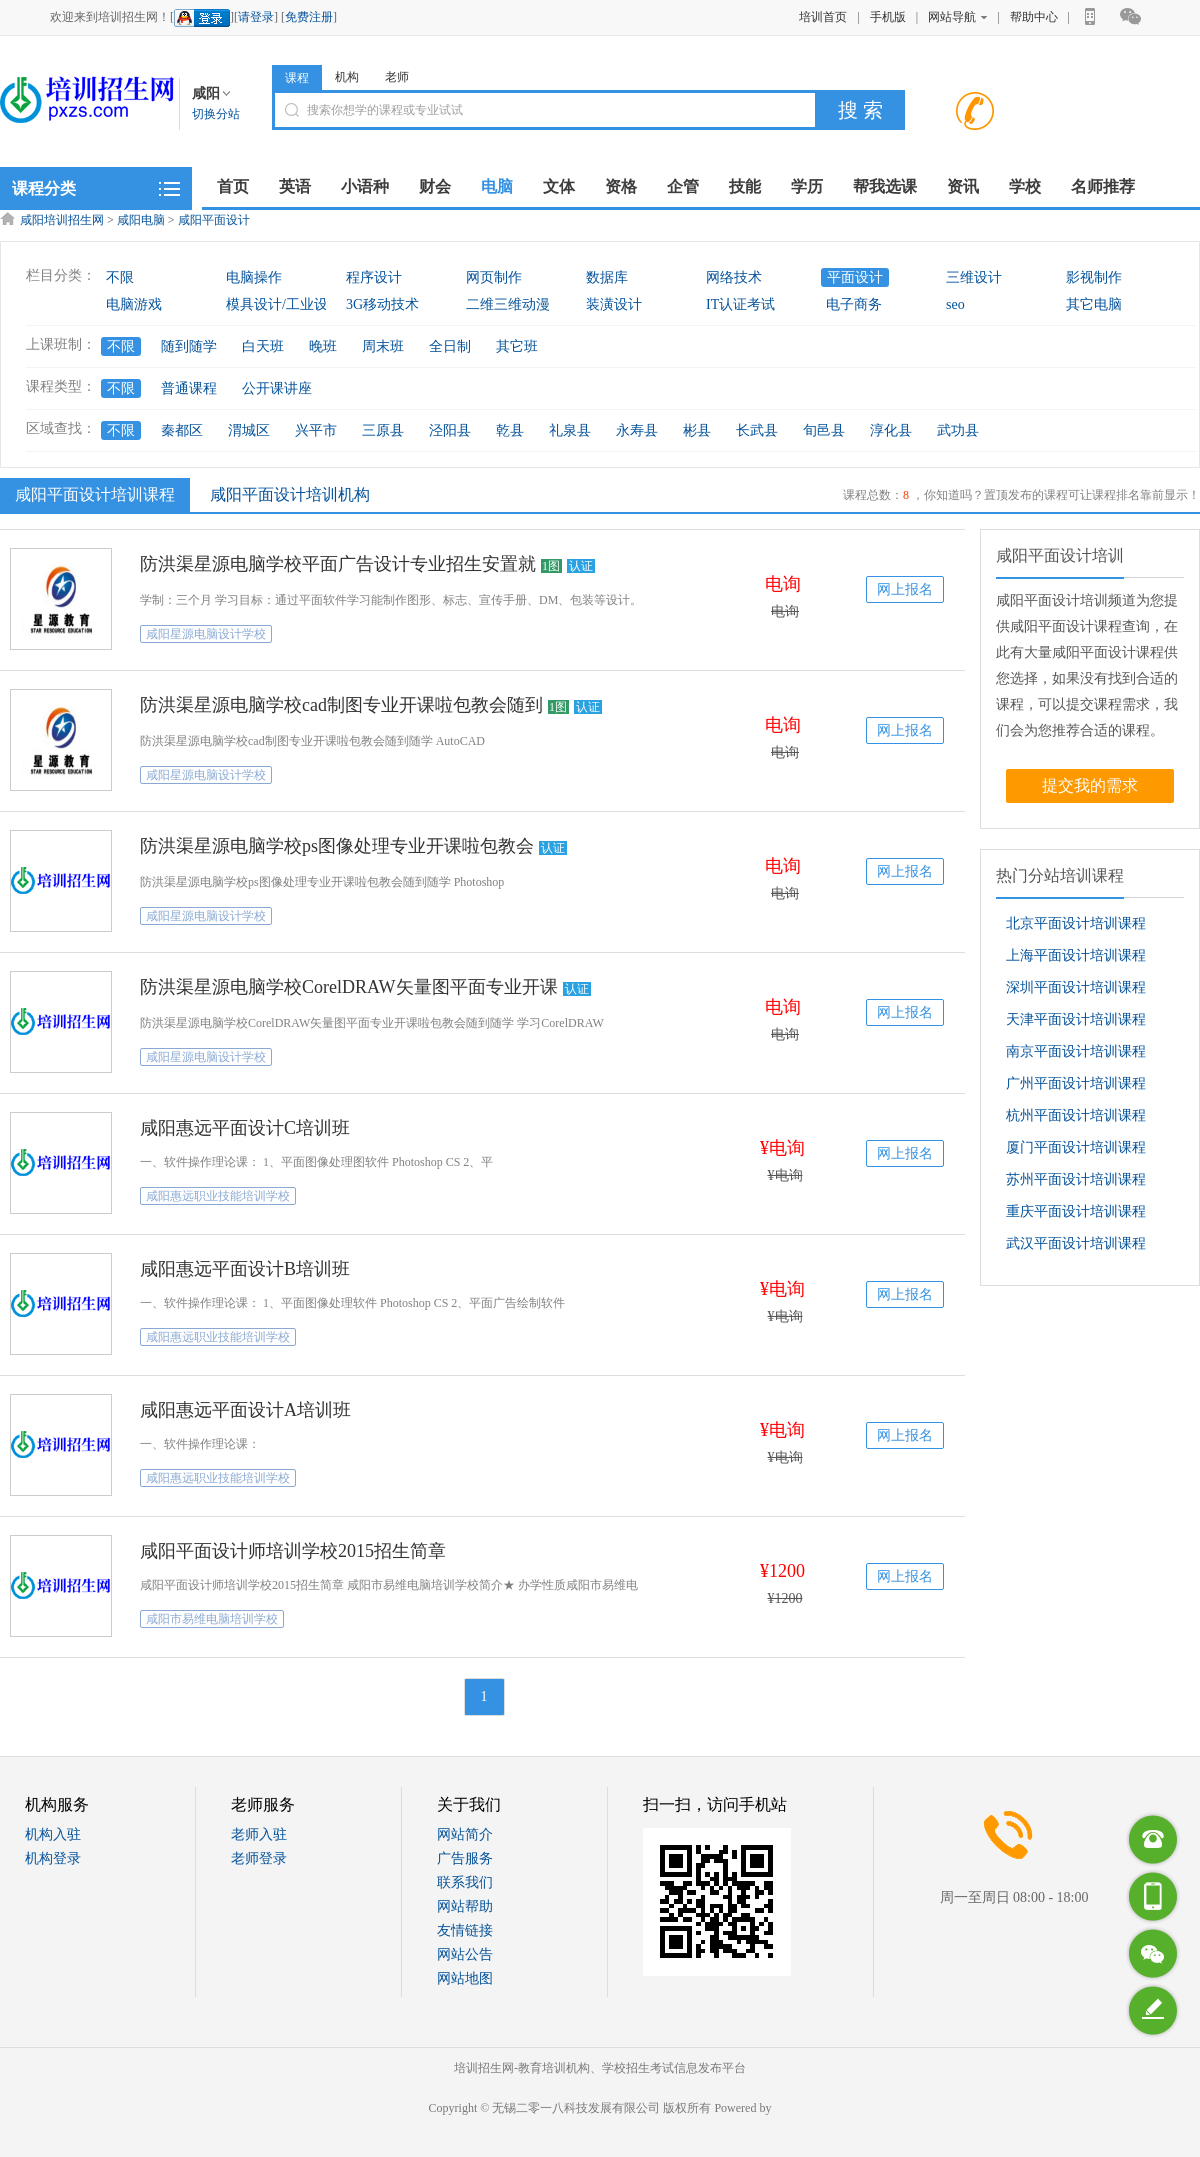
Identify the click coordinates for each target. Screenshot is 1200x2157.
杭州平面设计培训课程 (1076, 1115)
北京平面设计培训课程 (1076, 923)
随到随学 (189, 346)
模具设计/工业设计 (284, 304)
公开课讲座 (277, 388)
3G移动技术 (382, 304)
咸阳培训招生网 (62, 220)
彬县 (697, 430)
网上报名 (905, 589)
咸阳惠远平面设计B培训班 (245, 1269)
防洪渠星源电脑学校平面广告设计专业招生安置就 (338, 564)
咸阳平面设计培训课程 (92, 494)
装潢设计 (614, 304)
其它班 (517, 346)
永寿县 (637, 430)
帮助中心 (1034, 17)
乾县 (510, 430)
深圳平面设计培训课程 (1076, 987)
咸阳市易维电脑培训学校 (212, 1619)
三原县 (383, 430)
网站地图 (465, 1978)
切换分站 (216, 114)
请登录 (256, 17)
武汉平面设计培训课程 (1076, 1243)
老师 (397, 77)
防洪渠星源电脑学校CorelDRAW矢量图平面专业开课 (349, 987)
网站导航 (957, 17)
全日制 (450, 346)
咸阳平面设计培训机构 (290, 494)
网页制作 (494, 277)
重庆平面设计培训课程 (1076, 1211)
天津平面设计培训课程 (1076, 1019)
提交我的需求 (1090, 785)
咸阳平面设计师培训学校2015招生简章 (293, 1551)
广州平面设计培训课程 (1076, 1083)
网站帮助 (465, 1906)
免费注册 (309, 17)
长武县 (757, 430)
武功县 (958, 430)
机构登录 (53, 1858)
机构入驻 (53, 1834)
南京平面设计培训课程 (1076, 1051)
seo (955, 304)
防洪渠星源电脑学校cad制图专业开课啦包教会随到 (341, 705)
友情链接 (465, 1930)
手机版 (888, 17)
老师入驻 (259, 1834)
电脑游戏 (134, 304)
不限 (120, 277)
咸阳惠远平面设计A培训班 (245, 1410)
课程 (297, 78)
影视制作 (1094, 277)
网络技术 (734, 277)
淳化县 (891, 430)
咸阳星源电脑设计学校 (206, 634)
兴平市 (316, 430)
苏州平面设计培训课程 (1076, 1179)
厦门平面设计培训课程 (1076, 1147)
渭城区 (249, 430)
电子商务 (854, 304)
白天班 (263, 346)
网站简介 (465, 1834)
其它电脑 (1094, 304)
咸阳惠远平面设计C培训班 (245, 1128)
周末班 (383, 346)
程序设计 (374, 277)
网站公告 (465, 1954)
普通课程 (189, 388)
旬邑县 (824, 430)
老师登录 (259, 1858)
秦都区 (182, 430)
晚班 (323, 346)
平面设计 (855, 277)
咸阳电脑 (141, 220)
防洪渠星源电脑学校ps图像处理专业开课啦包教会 (337, 846)
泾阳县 (450, 430)
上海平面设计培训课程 (1076, 955)
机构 (347, 77)
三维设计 (974, 277)
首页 (233, 186)
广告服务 (465, 1858)
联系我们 (465, 1882)
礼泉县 (570, 430)
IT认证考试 (740, 304)
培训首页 (823, 17)
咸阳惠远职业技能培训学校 (218, 1196)
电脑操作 (254, 277)
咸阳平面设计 (214, 220)
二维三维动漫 (508, 304)
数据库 (607, 277)
